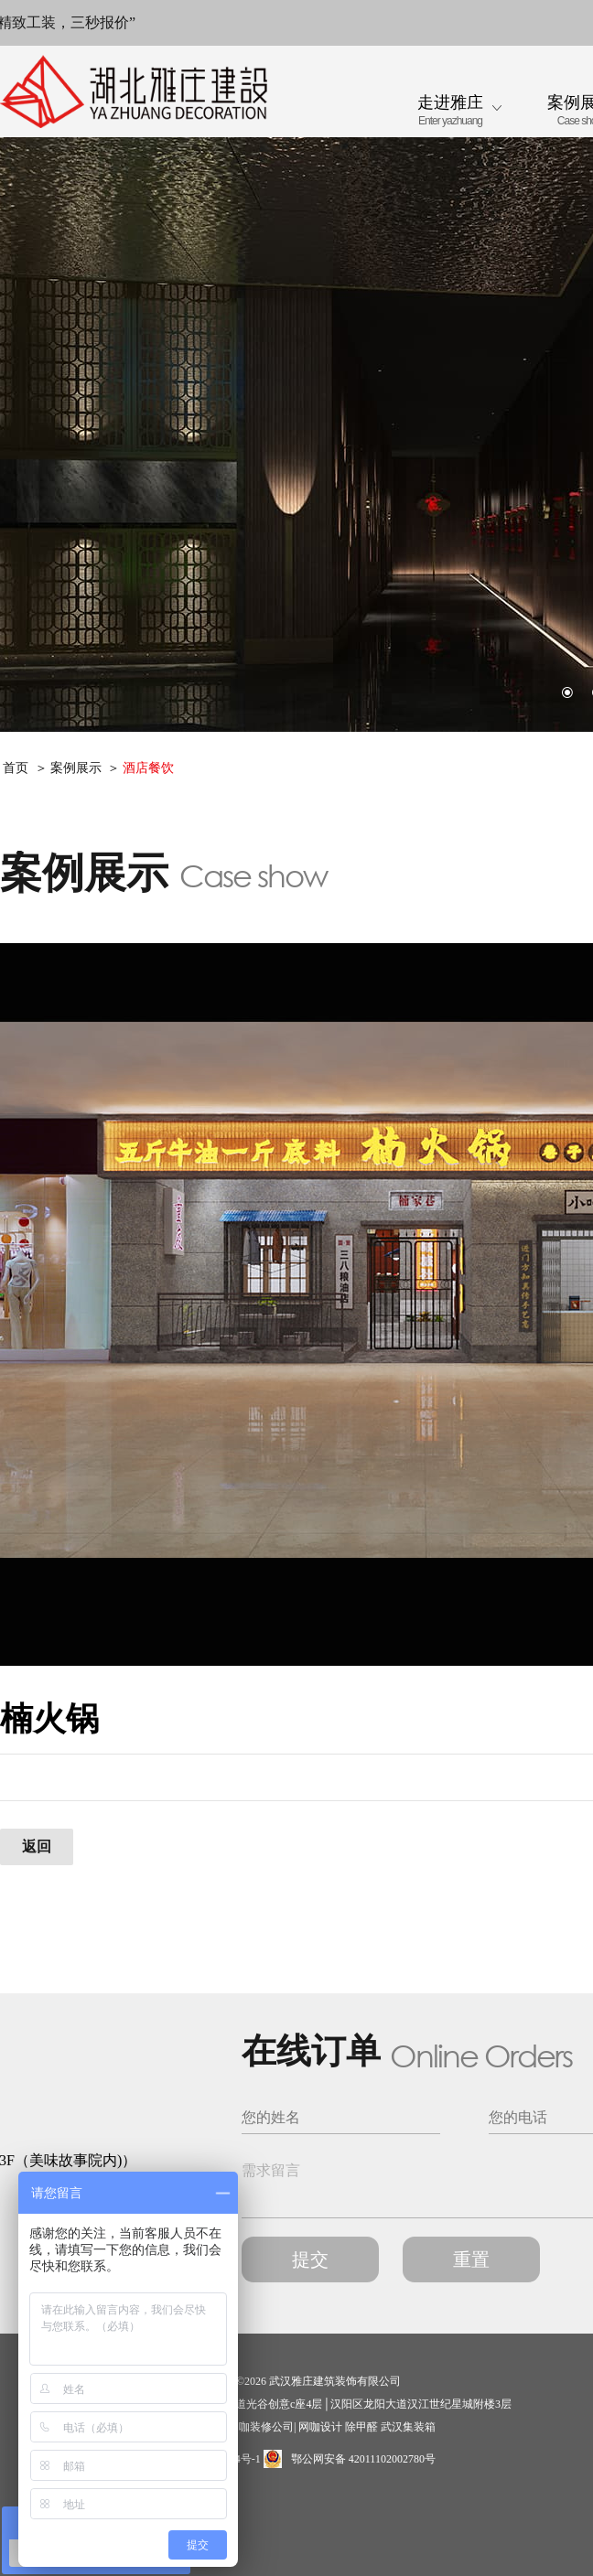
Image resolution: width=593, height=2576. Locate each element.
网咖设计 (320, 2426)
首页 (15, 768)
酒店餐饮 (148, 768)
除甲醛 (361, 2426)
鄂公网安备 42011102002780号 (350, 2459)
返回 (36, 1846)
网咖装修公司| (262, 2426)
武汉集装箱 (408, 2426)
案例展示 (76, 768)
